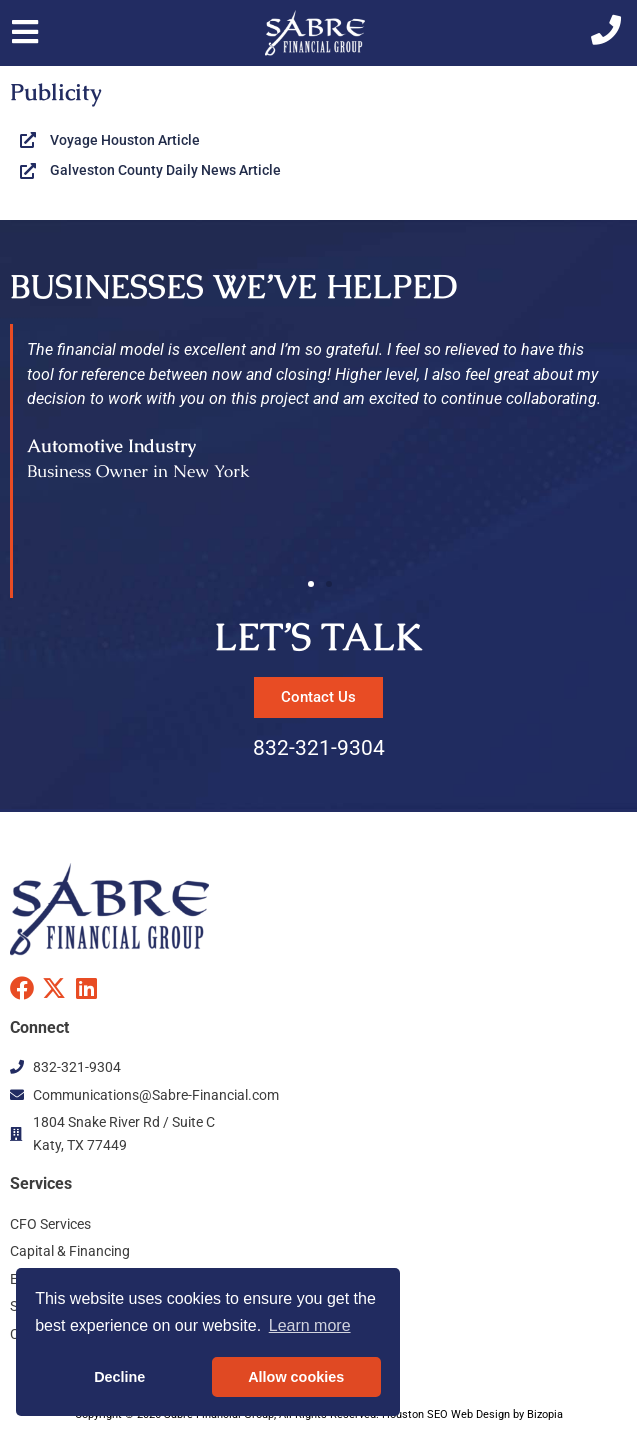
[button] (311, 584)
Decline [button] (119, 1377)
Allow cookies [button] (296, 1377)
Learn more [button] (310, 1325)
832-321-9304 (319, 748)
